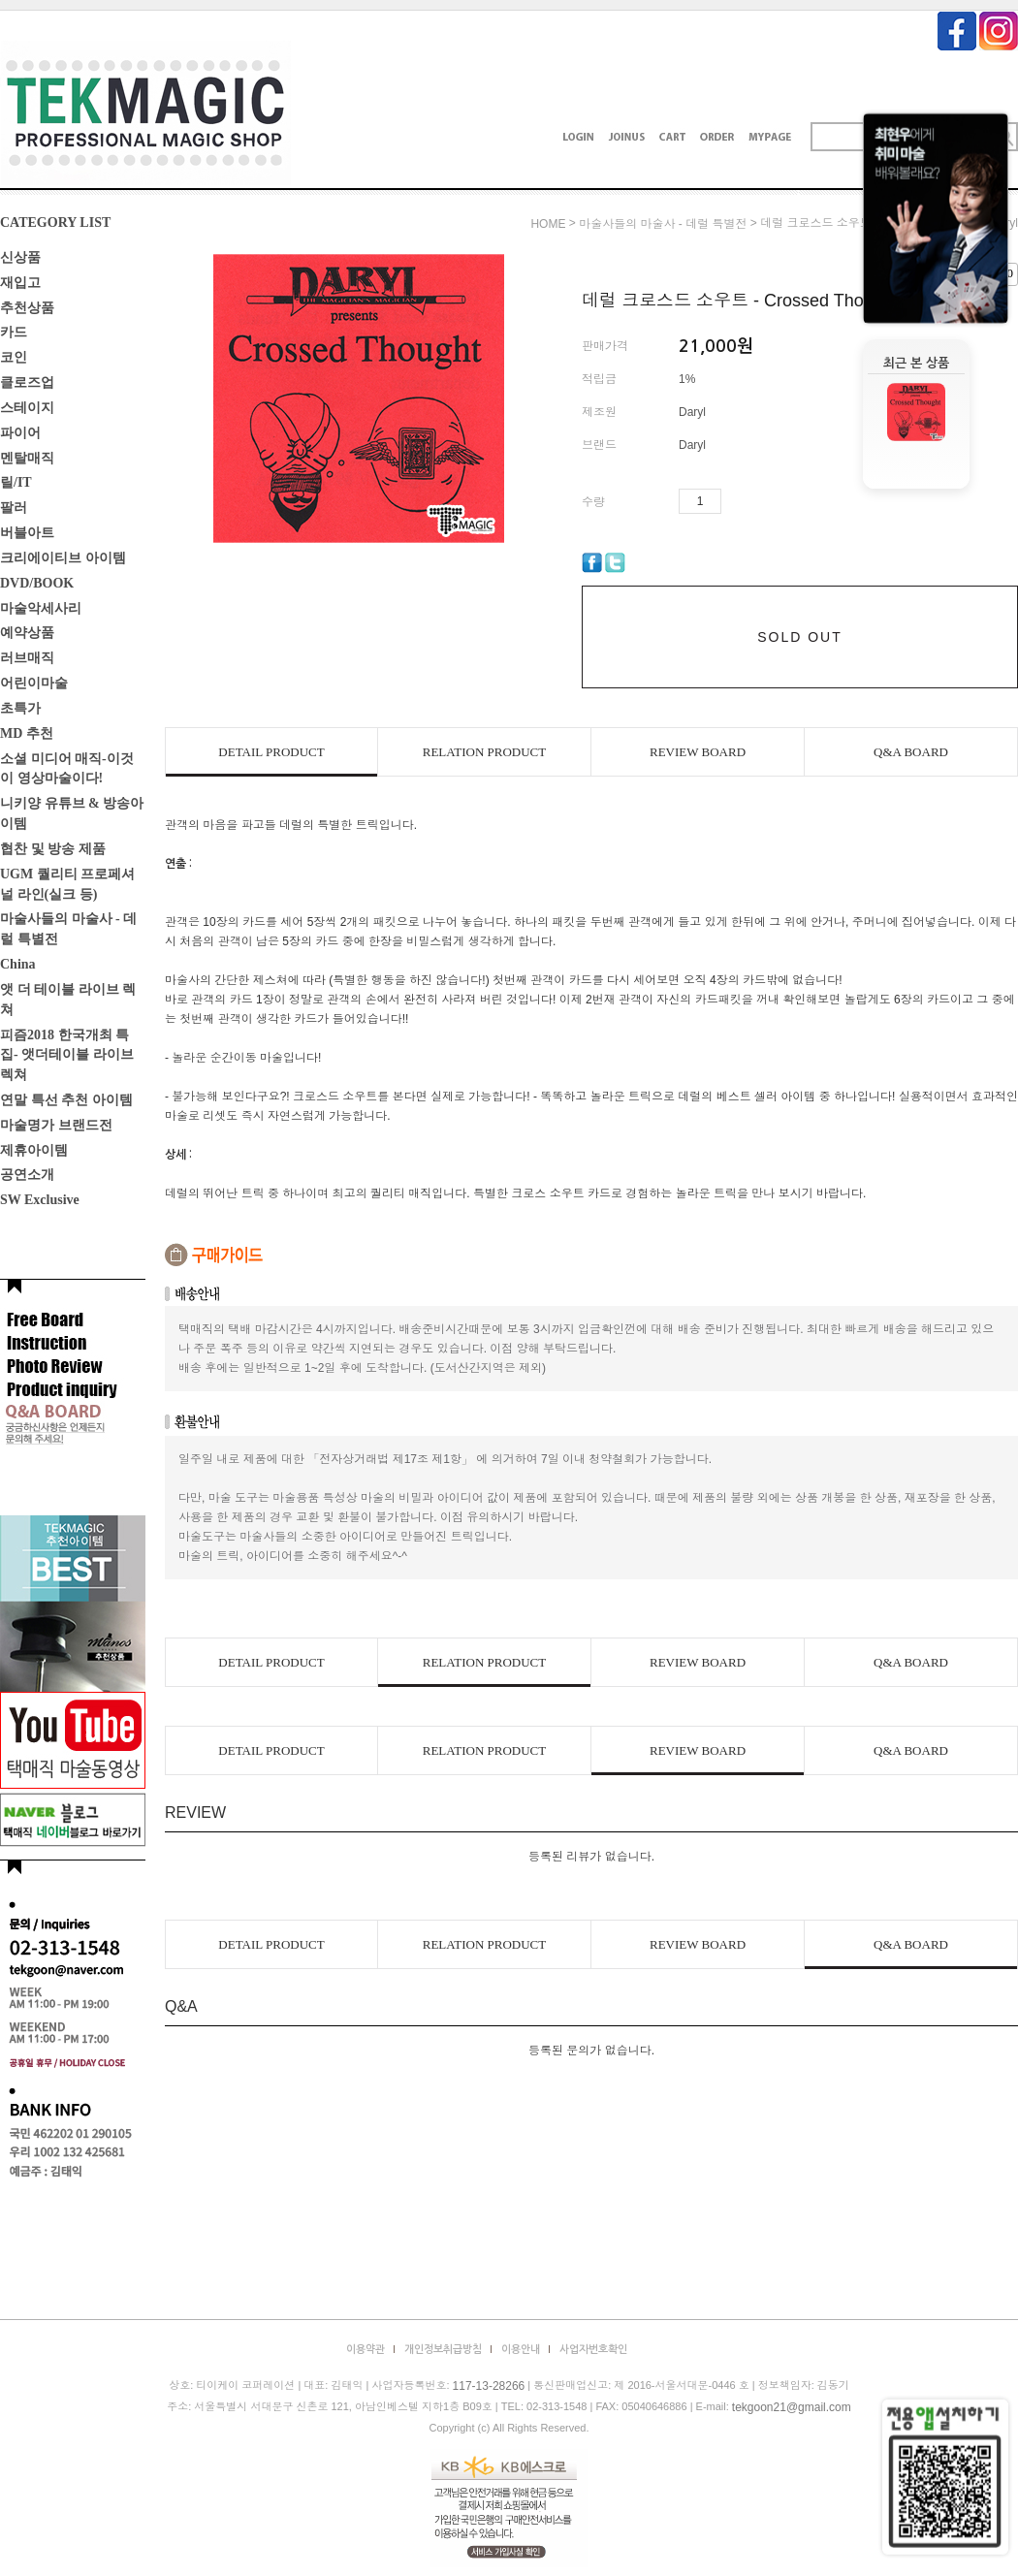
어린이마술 (34, 683)
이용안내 (520, 2349)
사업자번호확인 (593, 2349)
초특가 (20, 708)
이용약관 (365, 2349)
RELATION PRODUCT (484, 752)
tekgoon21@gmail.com (791, 2407)
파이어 (20, 433)
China (18, 964)
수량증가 (736, 501)
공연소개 (27, 1174)
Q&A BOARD (911, 752)
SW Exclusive (40, 1200)
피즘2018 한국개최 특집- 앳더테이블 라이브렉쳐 (67, 1054)
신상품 (20, 257)
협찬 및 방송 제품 (53, 849)
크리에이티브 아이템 (63, 558)
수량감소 (765, 501)
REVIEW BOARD (698, 752)
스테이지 (27, 407)
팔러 (13, 507)
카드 (13, 332)
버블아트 (27, 532)
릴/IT (16, 482)
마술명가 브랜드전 (56, 1125)
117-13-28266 (489, 2386)
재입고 (20, 282)
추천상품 (27, 307)
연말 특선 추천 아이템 (66, 1100)
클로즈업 (27, 382)
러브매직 (27, 658)
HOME (547, 224)
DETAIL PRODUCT (271, 752)
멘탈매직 (27, 457)
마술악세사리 (40, 607)
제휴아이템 (34, 1149)
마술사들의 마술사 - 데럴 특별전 (663, 224)
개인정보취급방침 (443, 2349)
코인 (13, 357)
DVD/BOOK (37, 583)
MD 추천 (26, 733)
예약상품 (27, 632)
